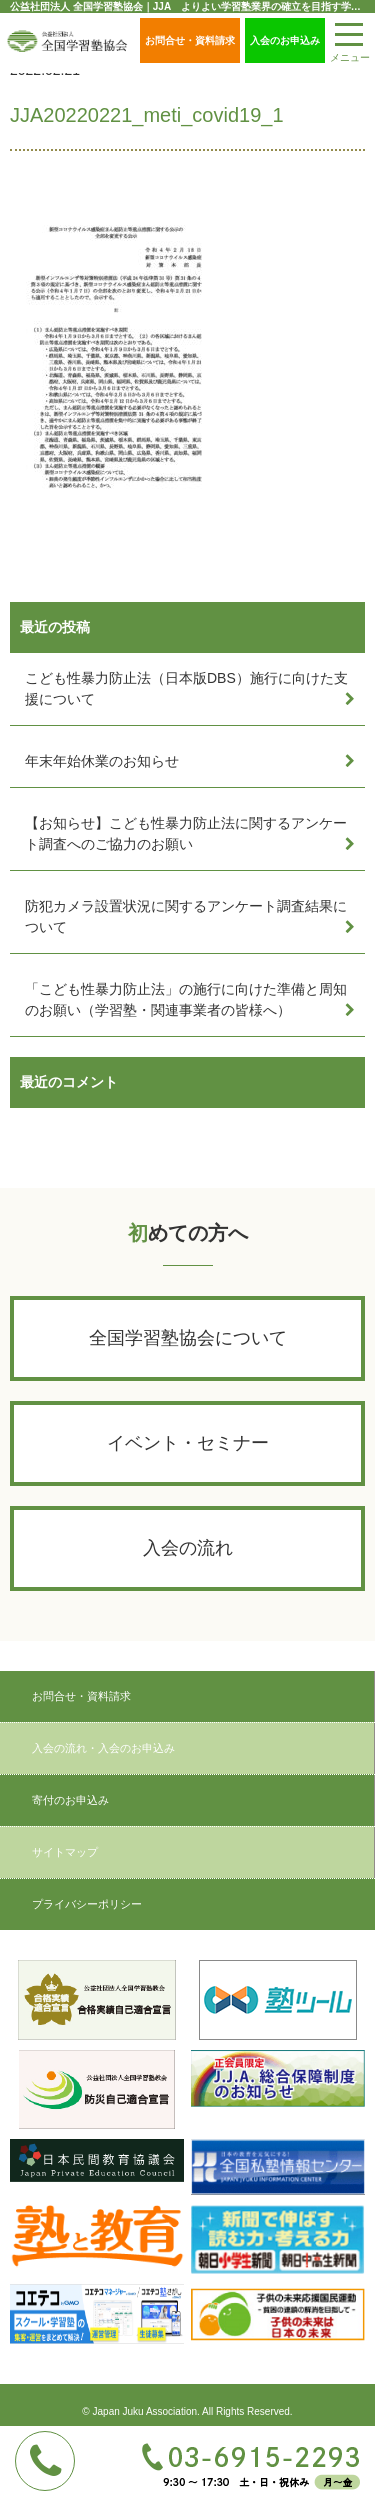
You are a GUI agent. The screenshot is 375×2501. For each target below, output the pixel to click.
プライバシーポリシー (87, 1904)
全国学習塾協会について (188, 1338)
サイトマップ (65, 1852)
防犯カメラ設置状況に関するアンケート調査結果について (186, 916)
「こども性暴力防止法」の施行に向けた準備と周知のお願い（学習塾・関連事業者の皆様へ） (186, 999)
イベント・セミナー (188, 1443)
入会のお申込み (285, 40)
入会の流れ (188, 1548)
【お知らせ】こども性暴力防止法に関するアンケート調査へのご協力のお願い (186, 833)
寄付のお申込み (70, 1800)
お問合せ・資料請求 (190, 40)
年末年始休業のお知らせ (102, 761)
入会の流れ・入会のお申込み (103, 1748)
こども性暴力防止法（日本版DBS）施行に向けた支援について (186, 688)
